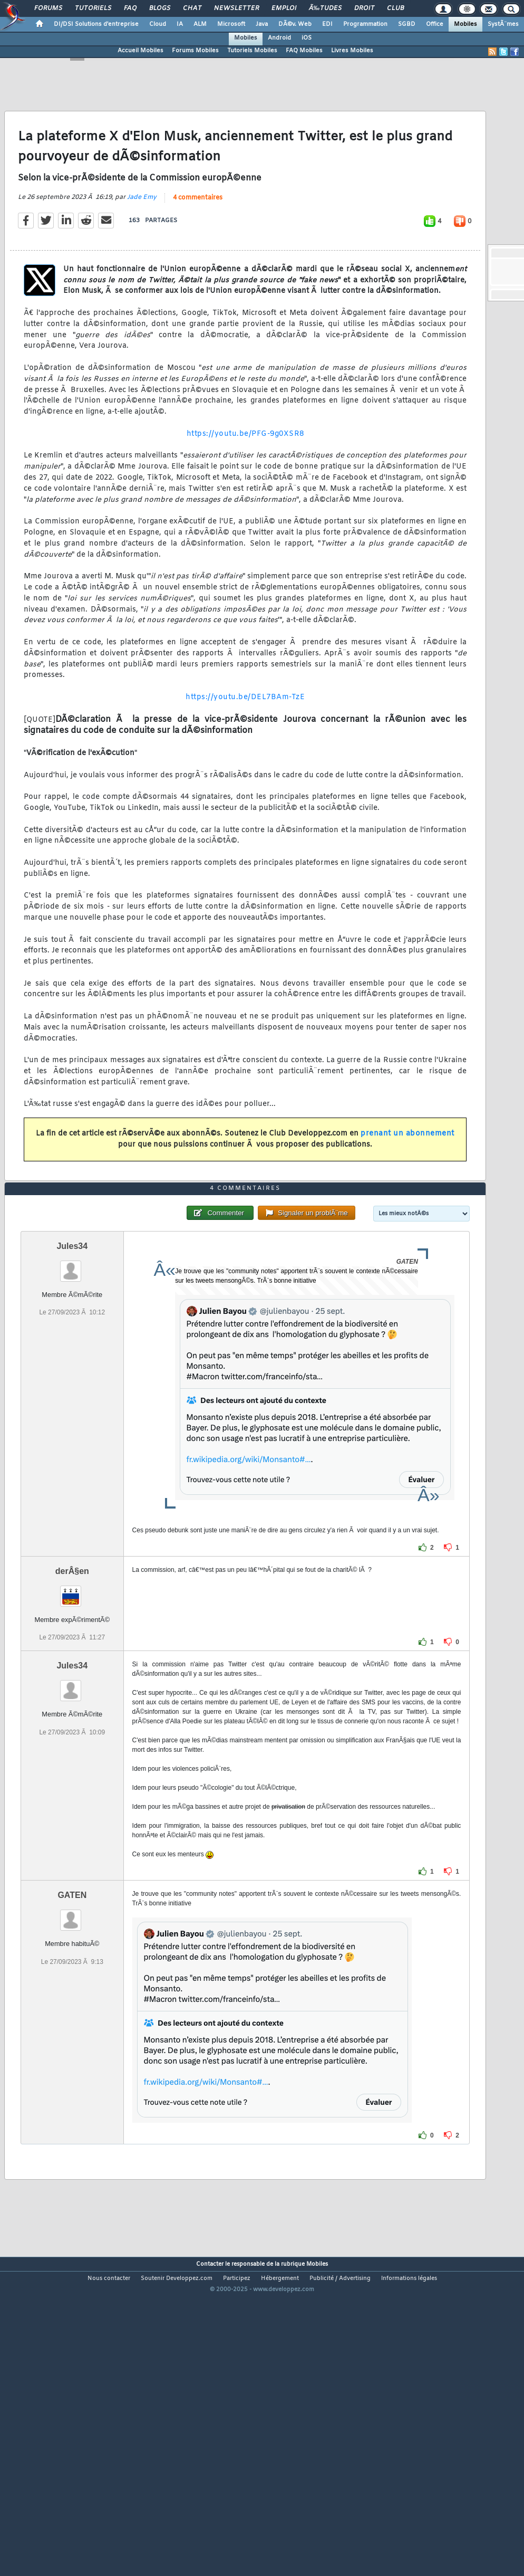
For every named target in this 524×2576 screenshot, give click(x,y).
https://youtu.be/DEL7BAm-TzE (245, 739)
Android (279, 38)
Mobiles (465, 24)
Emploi (283, 8)
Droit (364, 8)
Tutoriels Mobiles (252, 50)
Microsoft (231, 24)
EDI (327, 24)
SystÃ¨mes (503, 24)
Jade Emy (142, 239)
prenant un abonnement (407, 1175)
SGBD (406, 24)
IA (180, 24)
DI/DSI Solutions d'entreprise (96, 24)
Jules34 (72, 1370)
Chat (192, 8)
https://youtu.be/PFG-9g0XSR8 (245, 476)
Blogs (159, 8)
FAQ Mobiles (304, 50)
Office (434, 24)
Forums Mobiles (195, 50)
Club (395, 8)
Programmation (365, 24)
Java (262, 24)
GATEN (71, 2020)
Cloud (157, 24)
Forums (48, 8)
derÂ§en (72, 1695)
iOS (307, 38)
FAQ (130, 8)
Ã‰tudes (325, 8)
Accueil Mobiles (140, 50)
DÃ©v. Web (295, 24)
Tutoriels (93, 8)
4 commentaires (197, 239)
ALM (200, 24)
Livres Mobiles (352, 50)
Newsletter (236, 8)
